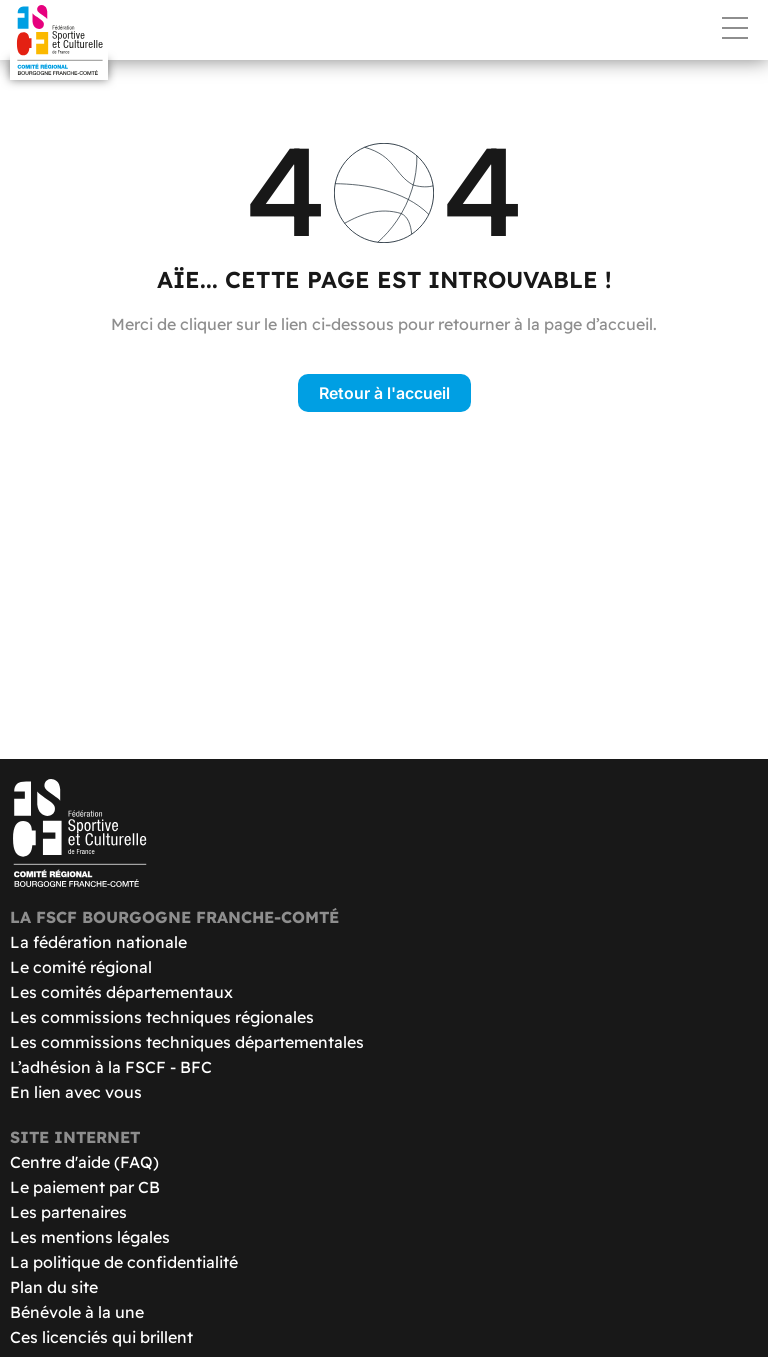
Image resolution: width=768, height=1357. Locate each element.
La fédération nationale (98, 942)
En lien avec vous (76, 1092)
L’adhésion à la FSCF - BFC (111, 1067)
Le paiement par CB (85, 1187)
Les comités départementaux (121, 992)
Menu (735, 28)
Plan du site (54, 1287)
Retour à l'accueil (384, 393)
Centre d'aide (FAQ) (84, 1162)
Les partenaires (68, 1212)
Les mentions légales (90, 1237)
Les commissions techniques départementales (187, 1042)
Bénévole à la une (77, 1312)
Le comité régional (81, 967)
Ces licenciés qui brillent (101, 1337)
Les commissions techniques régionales (162, 1017)
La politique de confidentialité (124, 1262)
